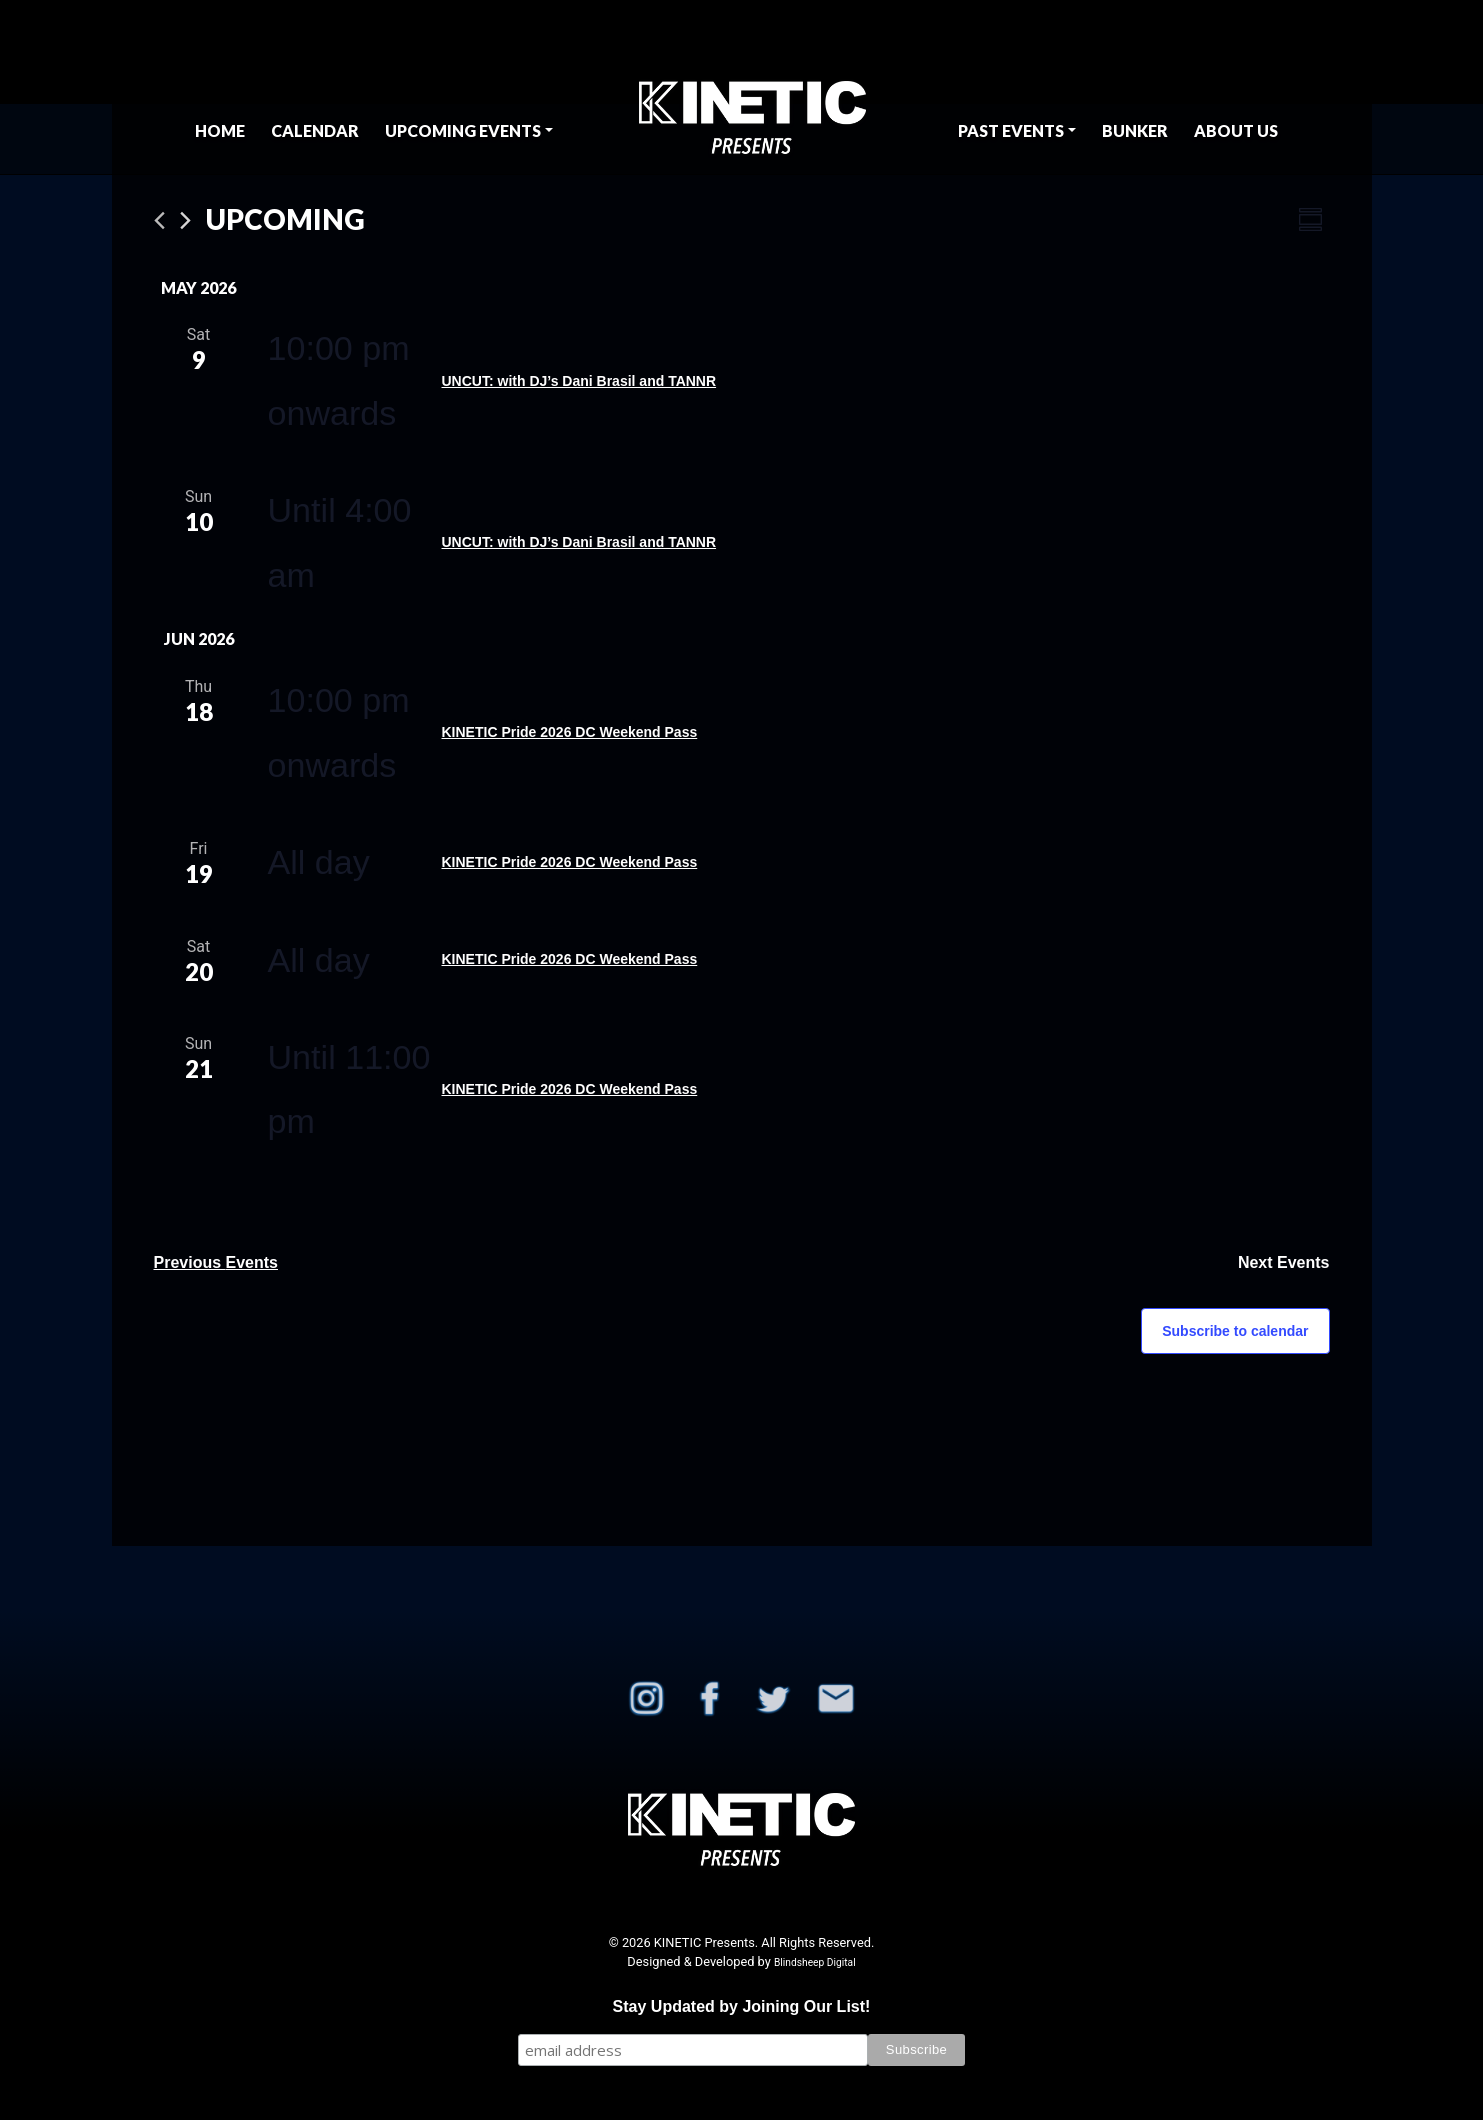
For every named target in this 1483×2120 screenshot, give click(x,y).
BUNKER (1135, 130)
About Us (1236, 130)
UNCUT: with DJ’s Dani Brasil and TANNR (579, 381)
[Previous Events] (159, 220)
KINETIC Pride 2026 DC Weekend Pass (570, 732)
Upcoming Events (463, 130)
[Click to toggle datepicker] (285, 220)
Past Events (1011, 130)
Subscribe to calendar (1235, 1331)
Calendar (315, 130)
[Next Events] (185, 220)
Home (220, 130)
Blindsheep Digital (815, 1962)
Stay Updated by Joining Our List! (742, 2006)
